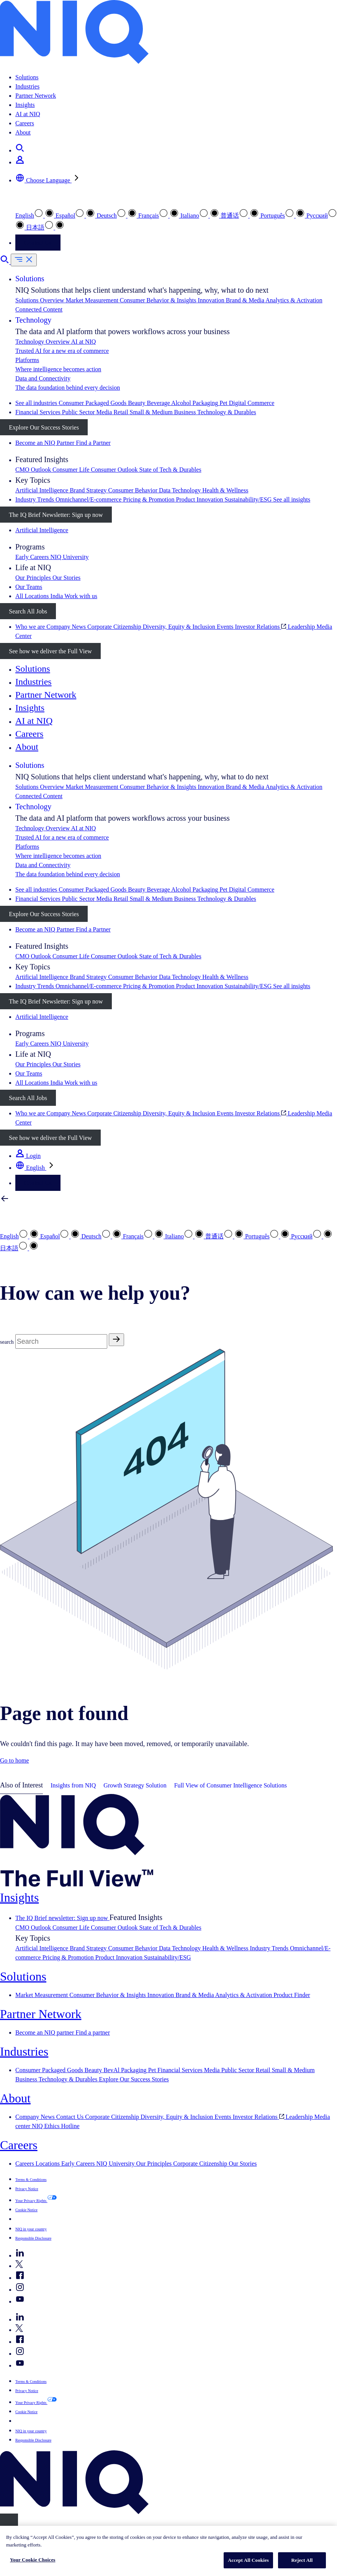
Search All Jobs (28, 611)
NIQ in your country (31, 2229)
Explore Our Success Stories (44, 427)
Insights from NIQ (73, 1785)
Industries (27, 86)
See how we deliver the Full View (50, 651)
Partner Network (35, 95)
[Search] (61, 1341)
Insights (25, 105)
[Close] (9, 2522)
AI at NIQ (27, 114)
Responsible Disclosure (33, 2238)
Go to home (14, 1760)
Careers (24, 123)
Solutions (26, 77)
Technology (33, 320)
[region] (168, 2551)
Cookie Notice (26, 2210)
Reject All (302, 2560)
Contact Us (38, 242)
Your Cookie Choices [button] (41, 2218)
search (7, 1342)
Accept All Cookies (248, 2560)
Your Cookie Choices (33, 2560)
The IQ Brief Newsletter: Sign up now (56, 515)
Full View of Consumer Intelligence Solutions (230, 1785)
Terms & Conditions (31, 2180)
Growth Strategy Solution (134, 1785)
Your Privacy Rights (31, 2201)
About (23, 132)
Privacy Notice (26, 2189)
